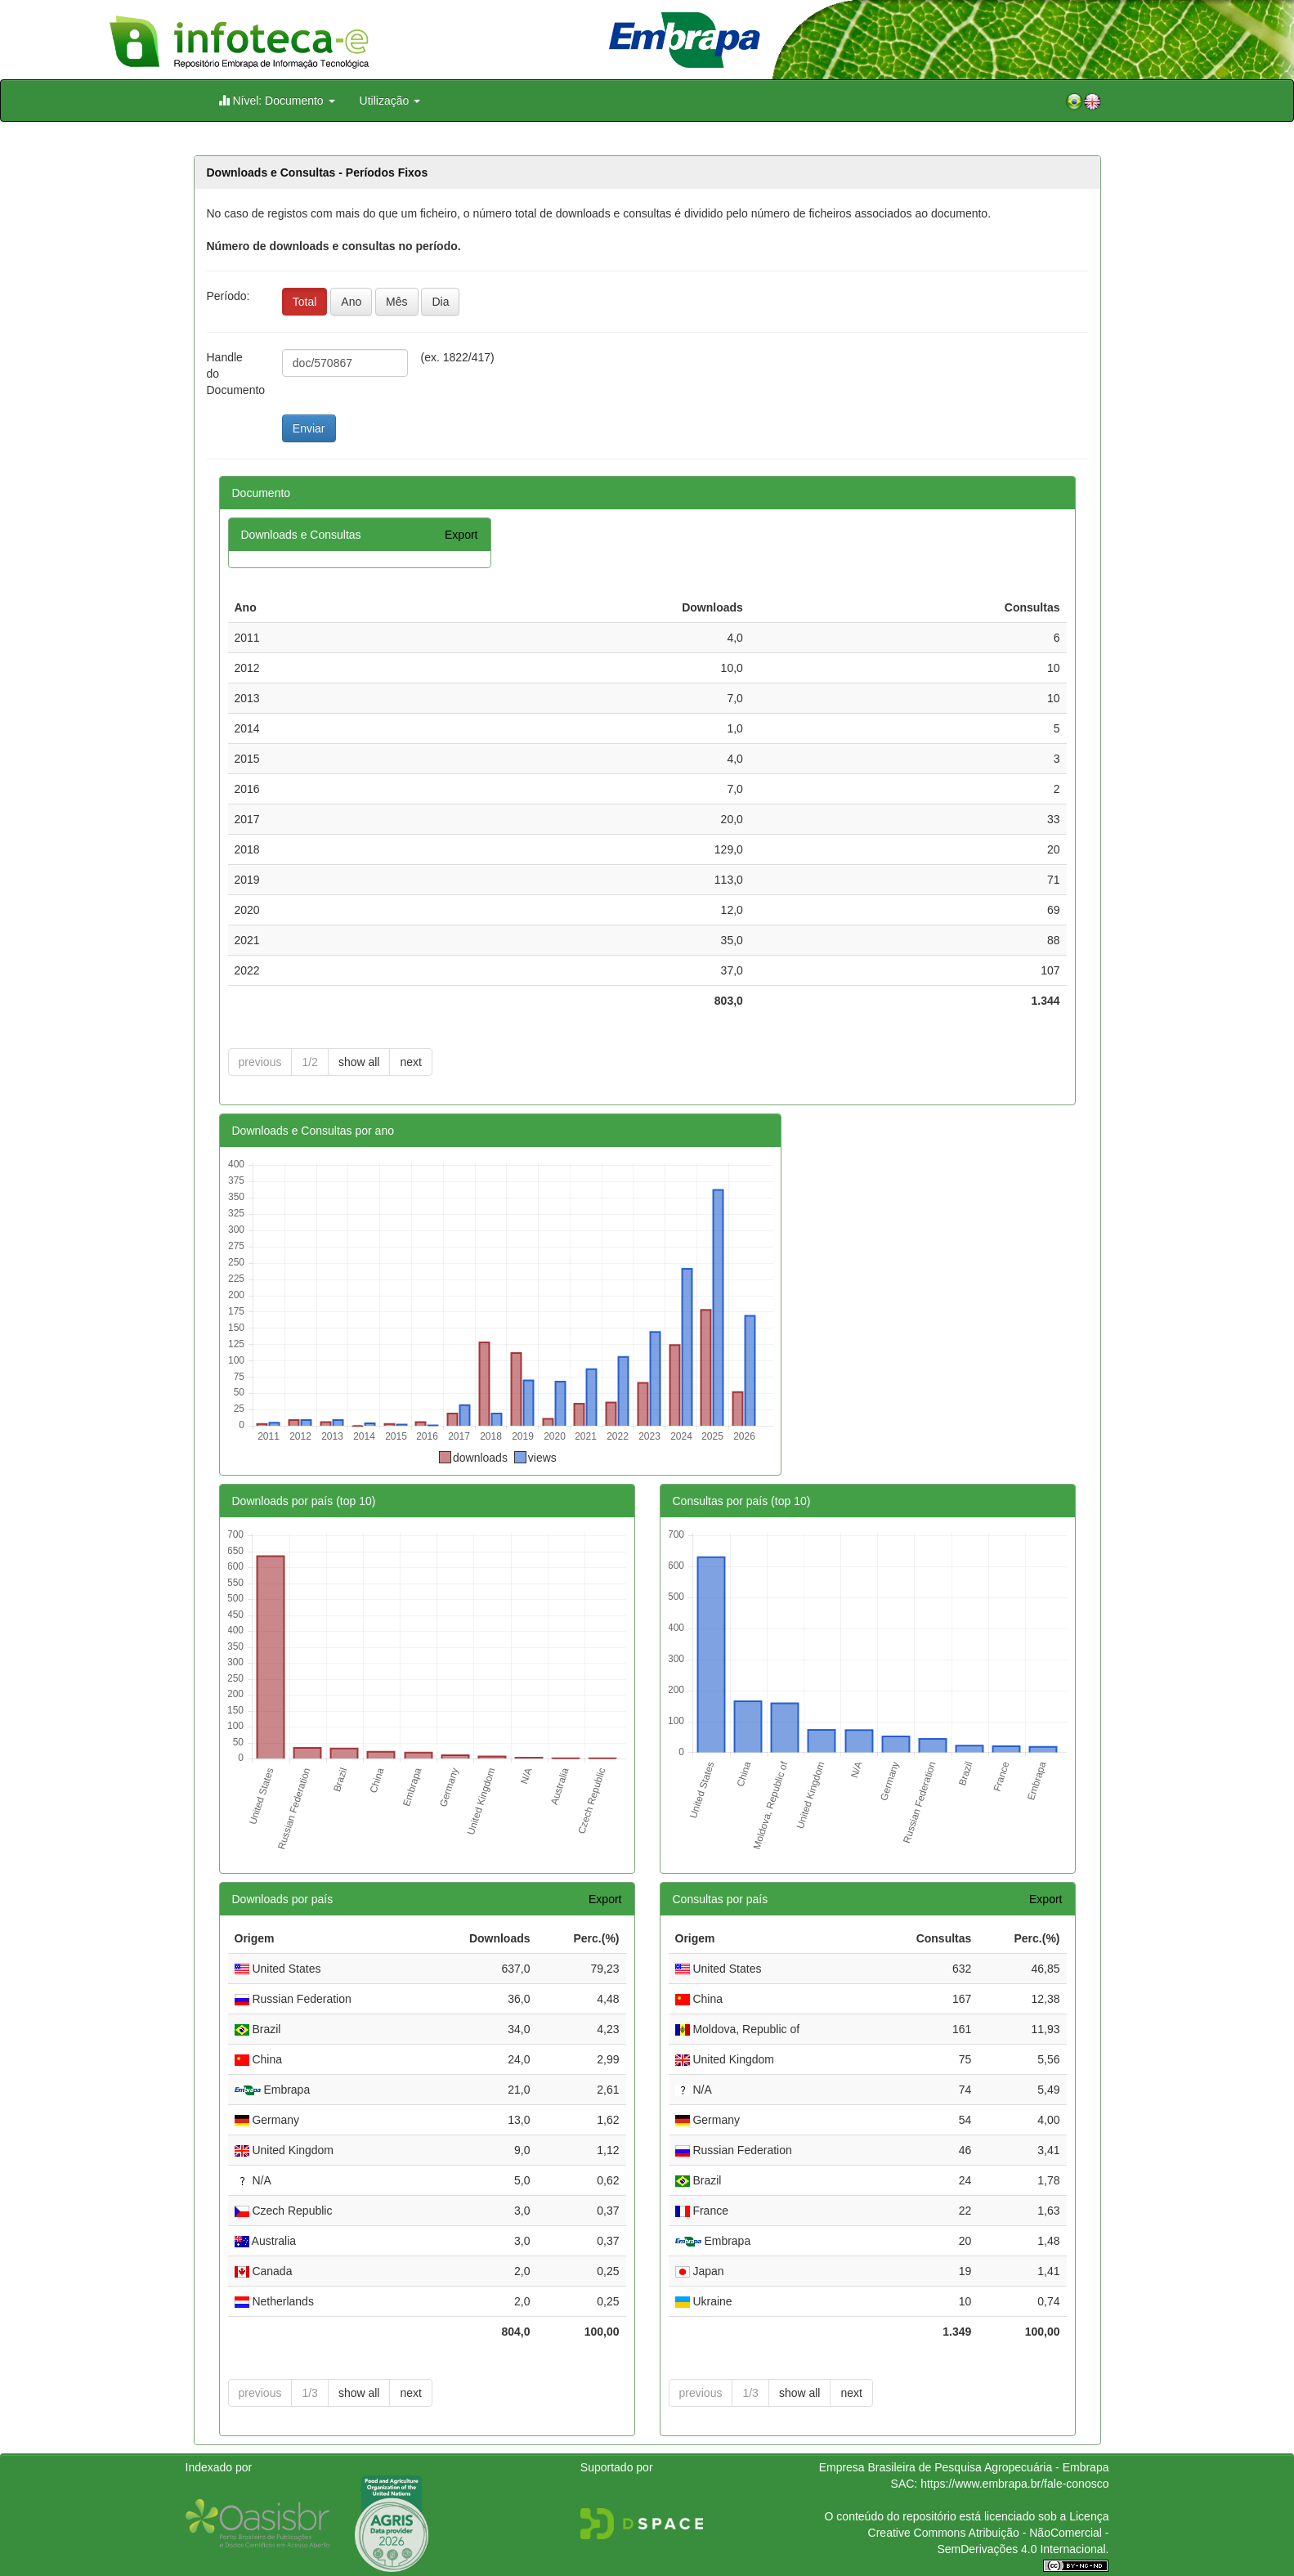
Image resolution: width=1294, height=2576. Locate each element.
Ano (351, 301)
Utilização (390, 100)
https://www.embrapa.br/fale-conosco (1014, 2483)
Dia (440, 301)
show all (359, 1061)
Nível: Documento (276, 100)
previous (260, 1061)
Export (461, 534)
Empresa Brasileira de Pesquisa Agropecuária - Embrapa (964, 2467)
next (410, 1061)
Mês (396, 301)
